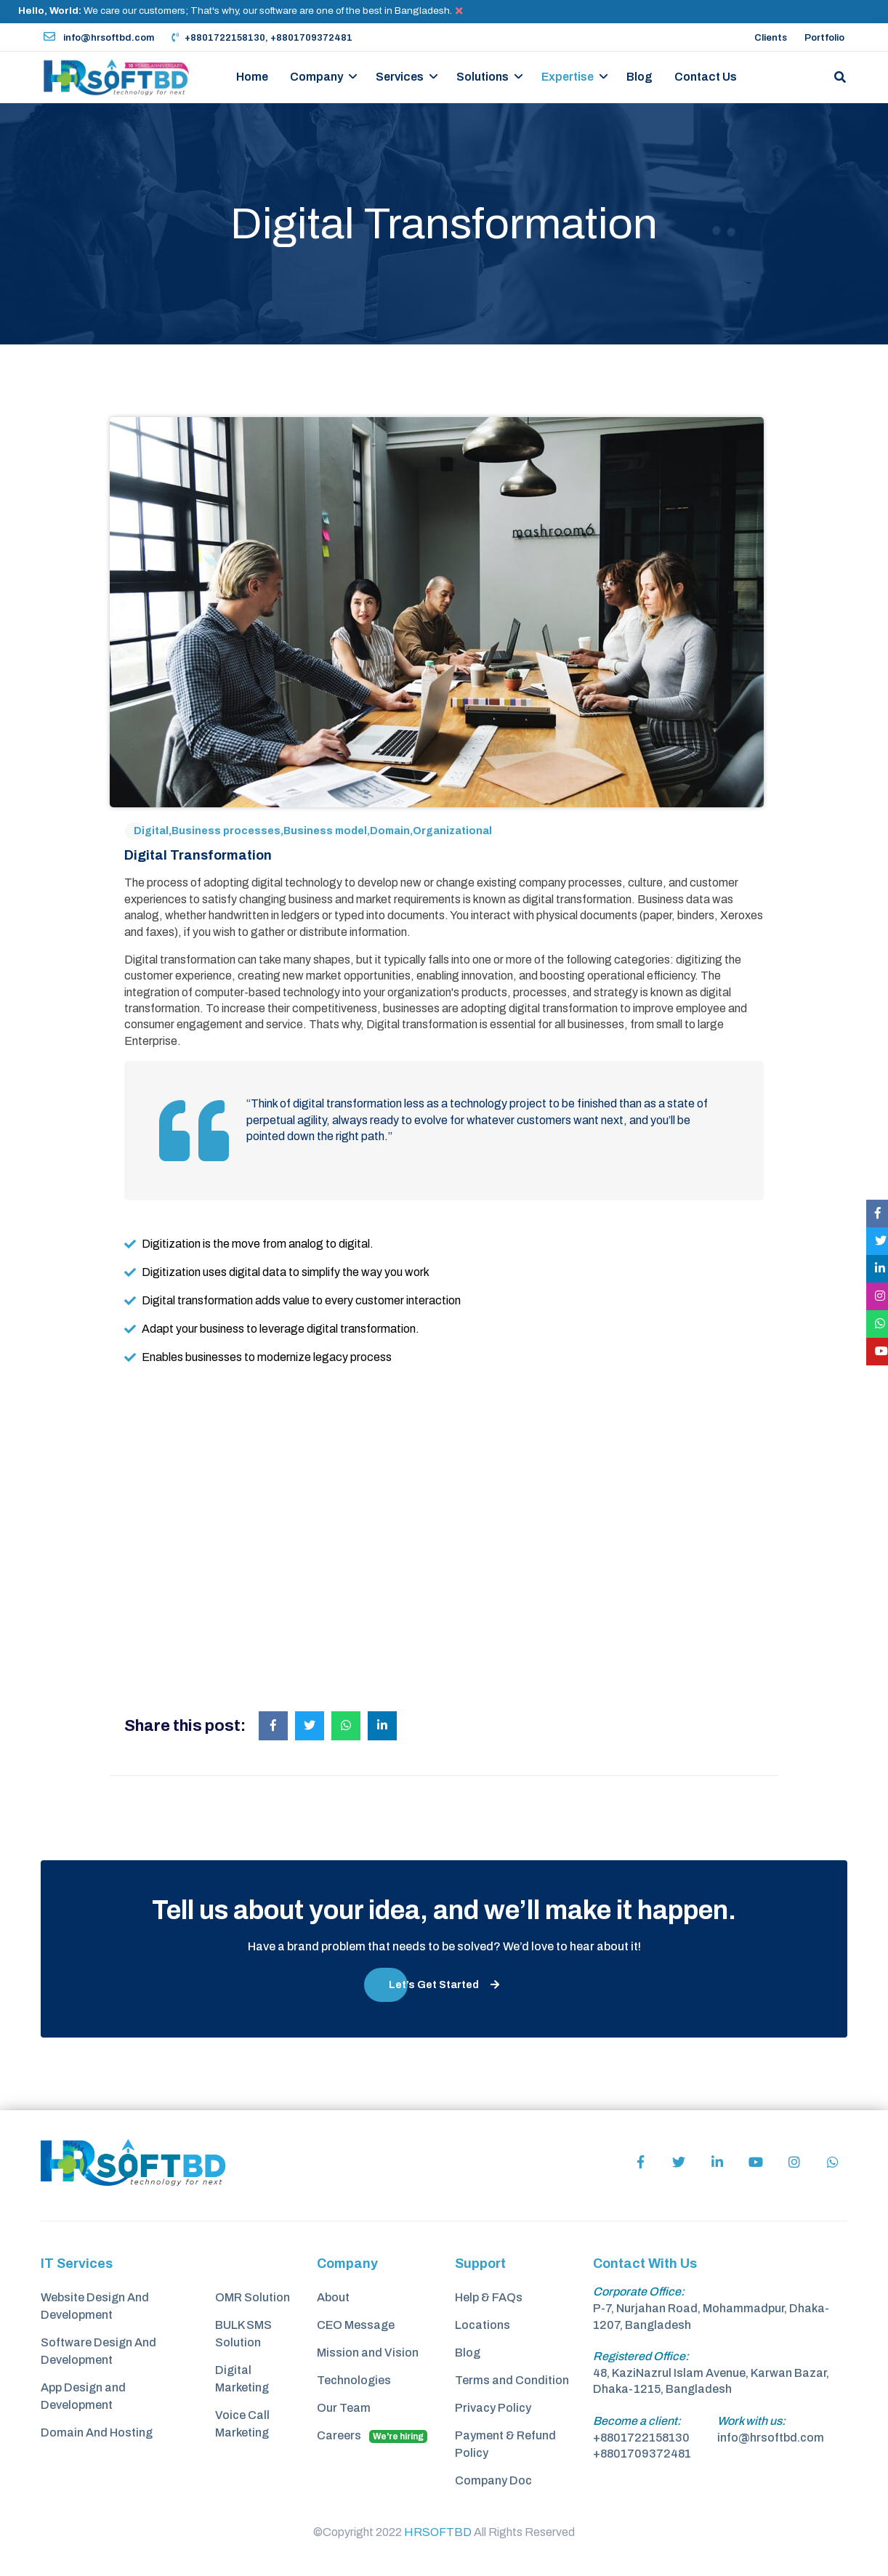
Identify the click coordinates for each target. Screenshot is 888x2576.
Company (316, 76)
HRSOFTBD (438, 2532)
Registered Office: (641, 2356)
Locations (482, 2325)
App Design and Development (83, 2396)
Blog (639, 76)
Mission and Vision (368, 2352)
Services (400, 76)
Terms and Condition (512, 2380)
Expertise (567, 76)
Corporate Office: (639, 2291)
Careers (372, 2436)
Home (252, 76)
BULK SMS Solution (243, 2334)
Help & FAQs (488, 2297)
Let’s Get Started (444, 1984)
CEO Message (356, 2325)
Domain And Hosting (97, 2432)
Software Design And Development (98, 2351)
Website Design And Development (95, 2306)
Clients (770, 38)
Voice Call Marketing (242, 2424)
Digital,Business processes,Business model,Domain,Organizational (313, 830)
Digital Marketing (242, 2379)
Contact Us (705, 76)
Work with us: (751, 2421)
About (333, 2297)
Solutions (482, 76)
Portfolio (824, 38)
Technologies (354, 2380)
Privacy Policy (493, 2408)
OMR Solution (252, 2297)
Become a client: (637, 2421)
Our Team (344, 2408)
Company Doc (493, 2480)
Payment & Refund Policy (505, 2444)
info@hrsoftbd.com (99, 38)
